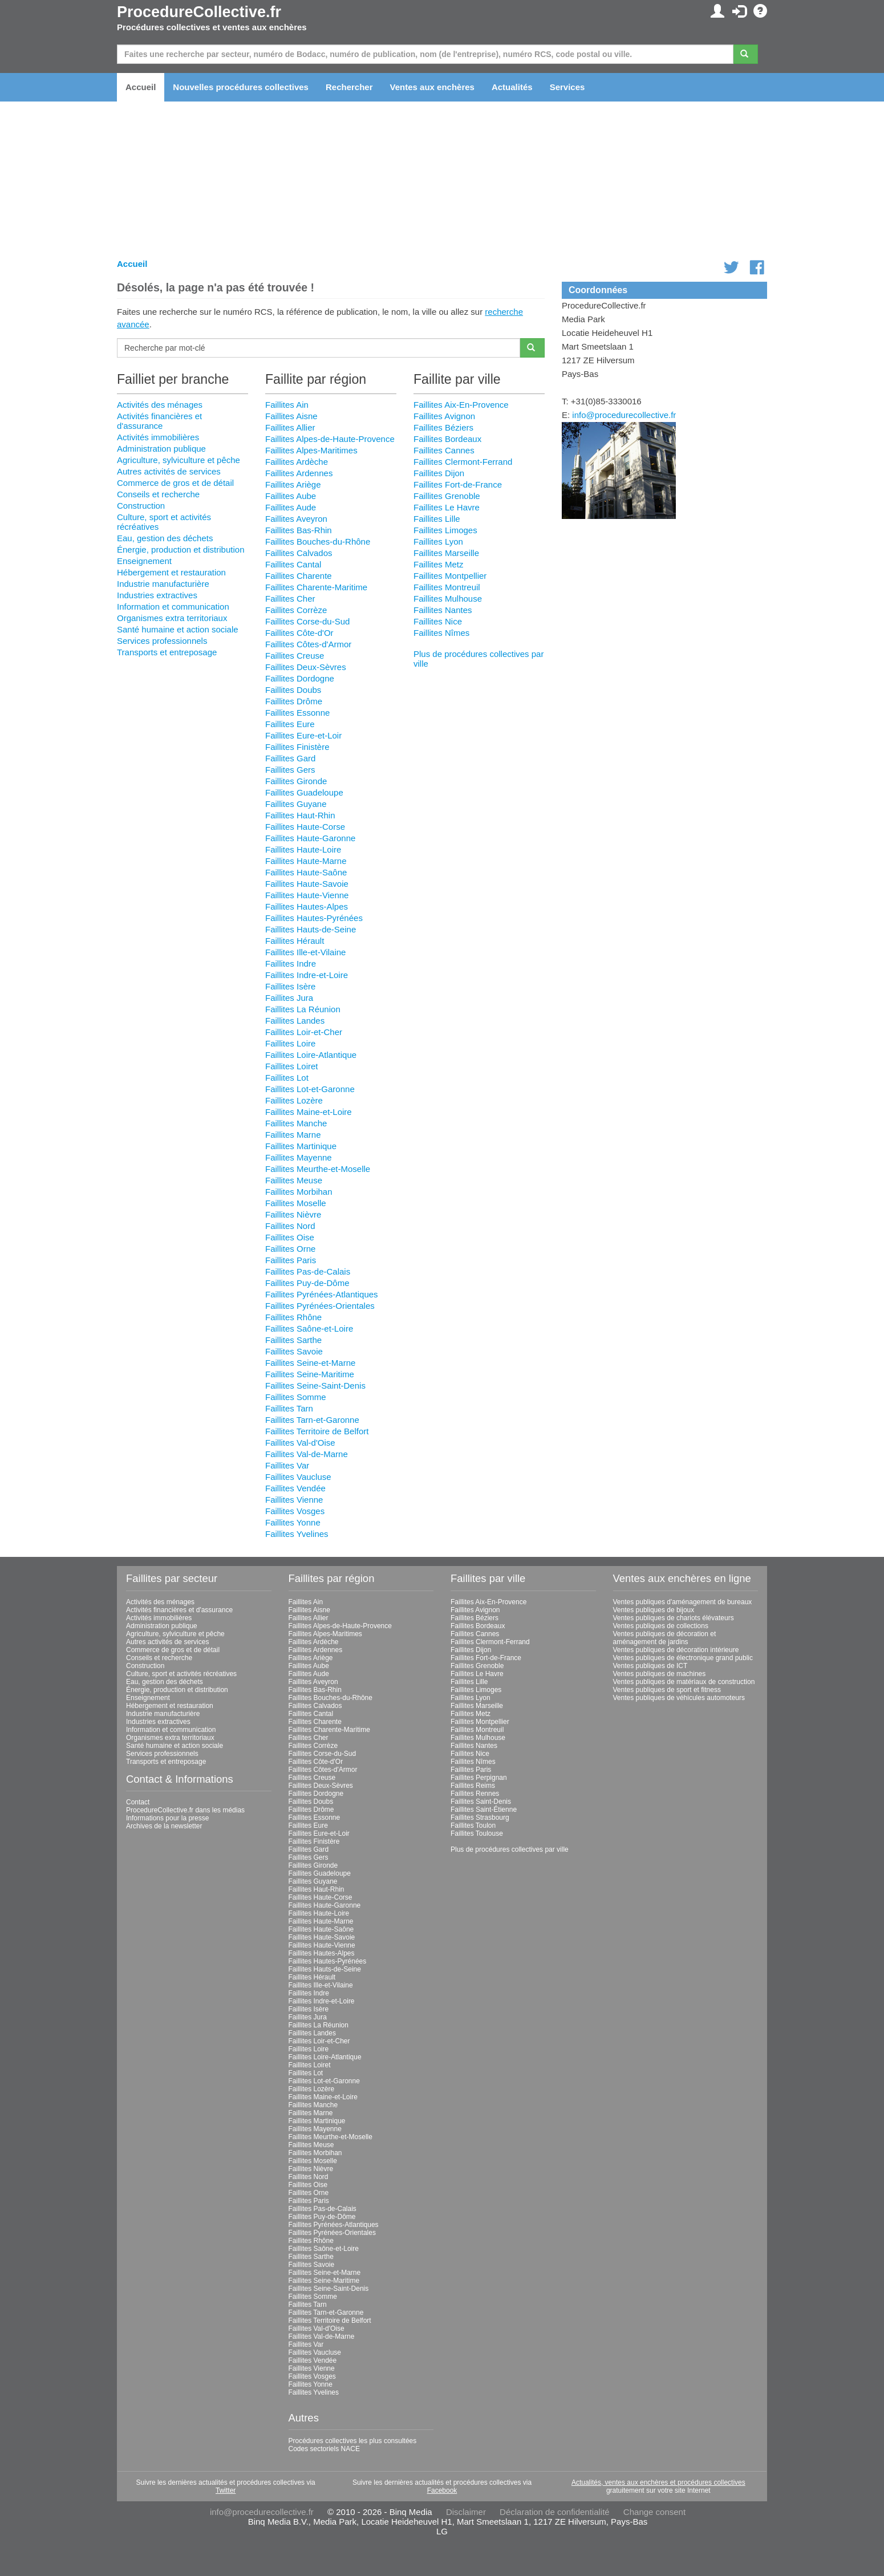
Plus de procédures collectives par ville (510, 1849)
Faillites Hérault (294, 941)
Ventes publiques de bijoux (654, 1610)
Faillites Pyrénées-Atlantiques (321, 1294)
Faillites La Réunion (302, 1009)
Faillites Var (287, 1465)
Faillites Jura (289, 998)
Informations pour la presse (167, 1818)
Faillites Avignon (444, 416)
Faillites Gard (290, 758)
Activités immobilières (158, 437)
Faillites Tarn (289, 1408)
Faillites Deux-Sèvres (305, 667)
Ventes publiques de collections (660, 1626)
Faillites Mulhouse (447, 598)
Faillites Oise (289, 1237)
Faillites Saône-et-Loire (309, 1328)
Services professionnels (162, 641)
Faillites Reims (473, 1786)
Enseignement (144, 561)
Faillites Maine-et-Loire (308, 1112)
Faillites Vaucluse (298, 1477)
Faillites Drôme (293, 701)
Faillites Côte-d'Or (299, 633)
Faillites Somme (295, 1397)
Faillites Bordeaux (447, 439)
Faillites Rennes (475, 1794)
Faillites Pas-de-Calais (307, 1271)
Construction (141, 505)
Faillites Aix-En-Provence (461, 404)
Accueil (140, 87)
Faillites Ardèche (296, 461)
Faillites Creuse (294, 655)
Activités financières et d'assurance (159, 421)
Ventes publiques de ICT (650, 1666)
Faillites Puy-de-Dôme (307, 1283)
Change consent (654, 2512)
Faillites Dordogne (299, 678)
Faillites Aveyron (296, 519)
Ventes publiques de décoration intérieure (676, 1650)
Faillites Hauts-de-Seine (310, 929)
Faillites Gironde (296, 781)
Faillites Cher (290, 598)
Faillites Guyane (296, 804)
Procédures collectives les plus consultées (353, 2441)
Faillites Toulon (473, 1825)
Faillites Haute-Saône (306, 872)
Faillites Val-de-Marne (306, 1454)
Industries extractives (157, 595)
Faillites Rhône (293, 1317)
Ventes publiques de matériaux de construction (684, 1682)
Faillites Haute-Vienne (306, 895)
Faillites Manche (296, 1123)
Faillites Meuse (293, 1180)
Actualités (512, 87)
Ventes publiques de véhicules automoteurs (679, 1698)
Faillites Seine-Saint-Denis (315, 1385)
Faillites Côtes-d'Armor (308, 644)
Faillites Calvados (298, 553)
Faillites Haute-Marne (306, 861)
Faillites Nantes (442, 610)
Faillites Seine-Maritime (309, 1374)
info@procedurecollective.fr (624, 415)
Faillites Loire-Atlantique (310, 1055)
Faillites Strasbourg (480, 1818)
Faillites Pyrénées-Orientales (320, 1306)
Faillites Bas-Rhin (298, 530)
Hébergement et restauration (171, 572)
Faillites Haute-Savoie (306, 884)
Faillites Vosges (295, 1511)
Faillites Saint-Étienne (484, 1810)
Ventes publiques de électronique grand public (683, 1658)
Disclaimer (466, 2512)
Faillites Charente (298, 576)
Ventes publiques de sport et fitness (667, 1690)
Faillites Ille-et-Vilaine (305, 952)
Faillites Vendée (295, 1488)
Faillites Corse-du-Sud (307, 621)
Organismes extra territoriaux (172, 618)
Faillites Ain (287, 404)
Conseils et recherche (158, 494)
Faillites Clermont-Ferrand (462, 461)
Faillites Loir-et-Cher (303, 1032)
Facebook (442, 2490)
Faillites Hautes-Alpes (306, 906)
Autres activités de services (169, 471)
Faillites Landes (295, 1020)
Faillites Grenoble (446, 496)
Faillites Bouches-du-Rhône (317, 541)
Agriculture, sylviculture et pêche (178, 460)
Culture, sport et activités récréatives (181, 1674)
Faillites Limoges (445, 530)
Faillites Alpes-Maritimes (311, 450)
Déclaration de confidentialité (555, 2512)
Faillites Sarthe (293, 1340)
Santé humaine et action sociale (177, 629)
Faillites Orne (290, 1248)
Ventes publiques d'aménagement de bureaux (682, 1602)
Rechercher (349, 87)
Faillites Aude (290, 507)
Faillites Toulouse (477, 1833)
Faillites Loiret (291, 1066)
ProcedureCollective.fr (199, 12)
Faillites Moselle (295, 1203)
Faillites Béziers (443, 427)
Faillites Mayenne (298, 1157)
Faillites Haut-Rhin (300, 815)
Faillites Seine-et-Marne (310, 1363)
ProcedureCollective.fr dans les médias (185, 1810)
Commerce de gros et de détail (175, 483)
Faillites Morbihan (298, 1191)
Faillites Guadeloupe (304, 792)
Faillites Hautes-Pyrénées (314, 918)
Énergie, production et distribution (180, 549)
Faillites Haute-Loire (303, 849)
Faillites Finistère (297, 747)
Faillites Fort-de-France (457, 484)
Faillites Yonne (293, 1522)
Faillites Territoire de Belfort (316, 1431)
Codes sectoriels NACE (324, 2449)
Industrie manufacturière (163, 584)
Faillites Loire (290, 1043)
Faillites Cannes (444, 450)
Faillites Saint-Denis (481, 1802)
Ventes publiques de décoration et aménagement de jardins (664, 1638)
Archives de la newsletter (164, 1826)
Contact (137, 1802)
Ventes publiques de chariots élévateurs (673, 1618)
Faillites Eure (290, 724)
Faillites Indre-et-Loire (306, 975)
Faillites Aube (290, 496)
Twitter (226, 2490)
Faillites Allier (290, 427)
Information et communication (173, 606)
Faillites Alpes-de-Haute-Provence (330, 439)
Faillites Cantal (293, 564)
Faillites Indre (290, 963)
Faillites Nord (290, 1226)
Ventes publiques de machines (659, 1674)
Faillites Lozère (294, 1100)
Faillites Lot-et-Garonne (310, 1089)
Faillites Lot (287, 1077)
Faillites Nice (437, 621)
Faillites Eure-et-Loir (303, 735)
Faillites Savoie (294, 1351)
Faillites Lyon (438, 541)
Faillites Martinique (300, 1146)
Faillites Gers (290, 769)
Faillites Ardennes (298, 473)
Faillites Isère (290, 986)
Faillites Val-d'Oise (300, 1442)
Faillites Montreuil (446, 587)
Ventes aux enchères (432, 87)
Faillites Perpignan (479, 1778)
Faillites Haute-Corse (305, 826)
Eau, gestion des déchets (165, 538)
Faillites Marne (293, 1134)
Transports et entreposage (167, 652)
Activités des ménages (159, 404)
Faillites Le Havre (446, 507)
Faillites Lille (436, 519)
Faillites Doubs (293, 690)
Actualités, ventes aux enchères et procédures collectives (658, 2482)
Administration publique (161, 448)
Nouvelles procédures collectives (241, 87)
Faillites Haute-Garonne (310, 838)
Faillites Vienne (294, 1499)
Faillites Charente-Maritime (316, 587)
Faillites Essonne (297, 712)
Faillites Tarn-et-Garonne (312, 1420)
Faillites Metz (438, 564)
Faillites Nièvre (293, 1214)
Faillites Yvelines (297, 1534)
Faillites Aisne (291, 416)
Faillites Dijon (438, 473)
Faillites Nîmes (441, 633)
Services (567, 87)
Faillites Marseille (446, 553)
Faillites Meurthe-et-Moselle (317, 1169)
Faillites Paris (290, 1260)
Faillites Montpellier (449, 576)
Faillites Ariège (293, 484)
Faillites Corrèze (296, 610)
